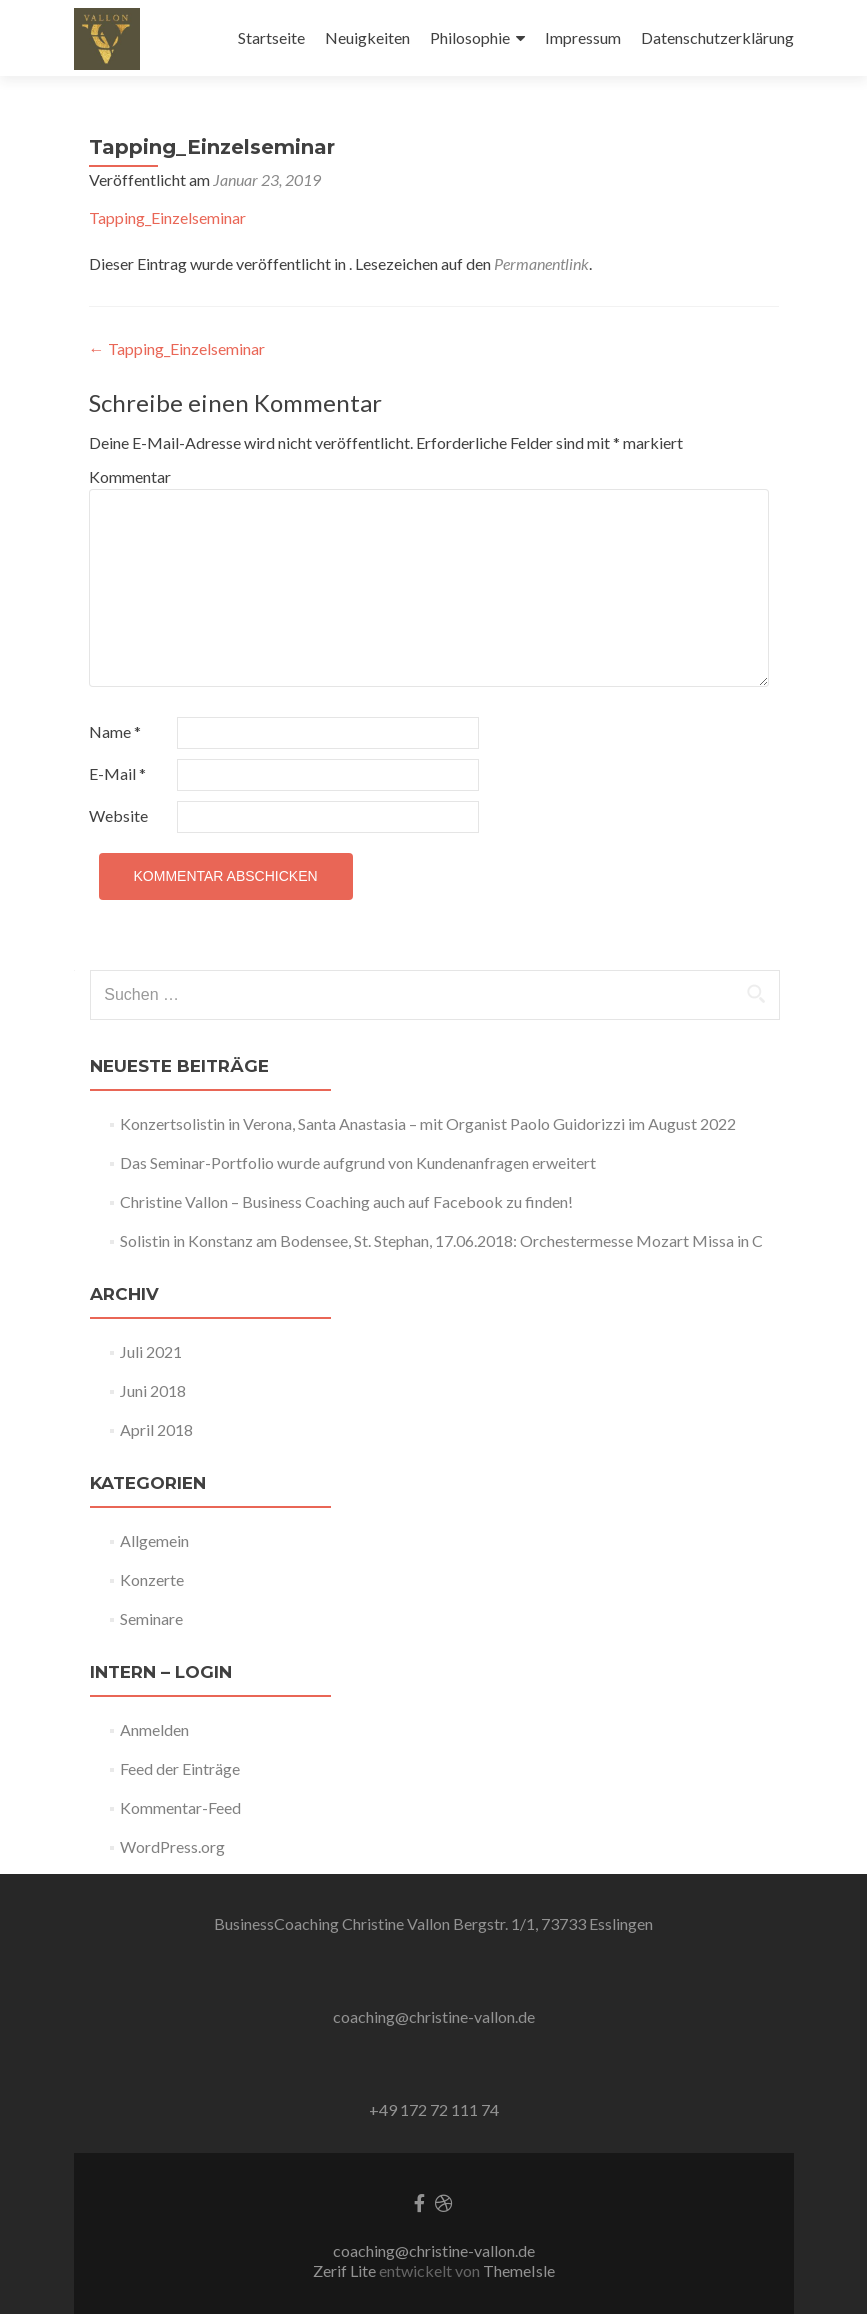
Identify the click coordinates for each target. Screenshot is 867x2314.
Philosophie (470, 37)
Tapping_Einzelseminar (167, 217)
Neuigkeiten (367, 37)
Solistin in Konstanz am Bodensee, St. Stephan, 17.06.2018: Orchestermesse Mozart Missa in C (441, 1240)
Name (115, 731)
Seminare (151, 1618)
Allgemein (154, 1540)
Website (118, 815)
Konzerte (152, 1579)
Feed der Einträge (180, 1768)
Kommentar (130, 476)
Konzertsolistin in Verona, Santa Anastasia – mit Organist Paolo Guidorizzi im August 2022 (428, 1123)
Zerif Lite (346, 2270)
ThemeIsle (519, 2270)
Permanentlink (541, 263)
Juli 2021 (151, 1351)
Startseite (271, 37)
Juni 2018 (153, 1390)
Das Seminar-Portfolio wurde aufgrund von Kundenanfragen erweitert (358, 1162)
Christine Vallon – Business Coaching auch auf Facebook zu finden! (346, 1201)
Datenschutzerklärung (717, 37)
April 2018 (156, 1429)
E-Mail (117, 773)
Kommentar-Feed (180, 1807)
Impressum (583, 37)
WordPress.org (172, 1846)
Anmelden (154, 1729)
